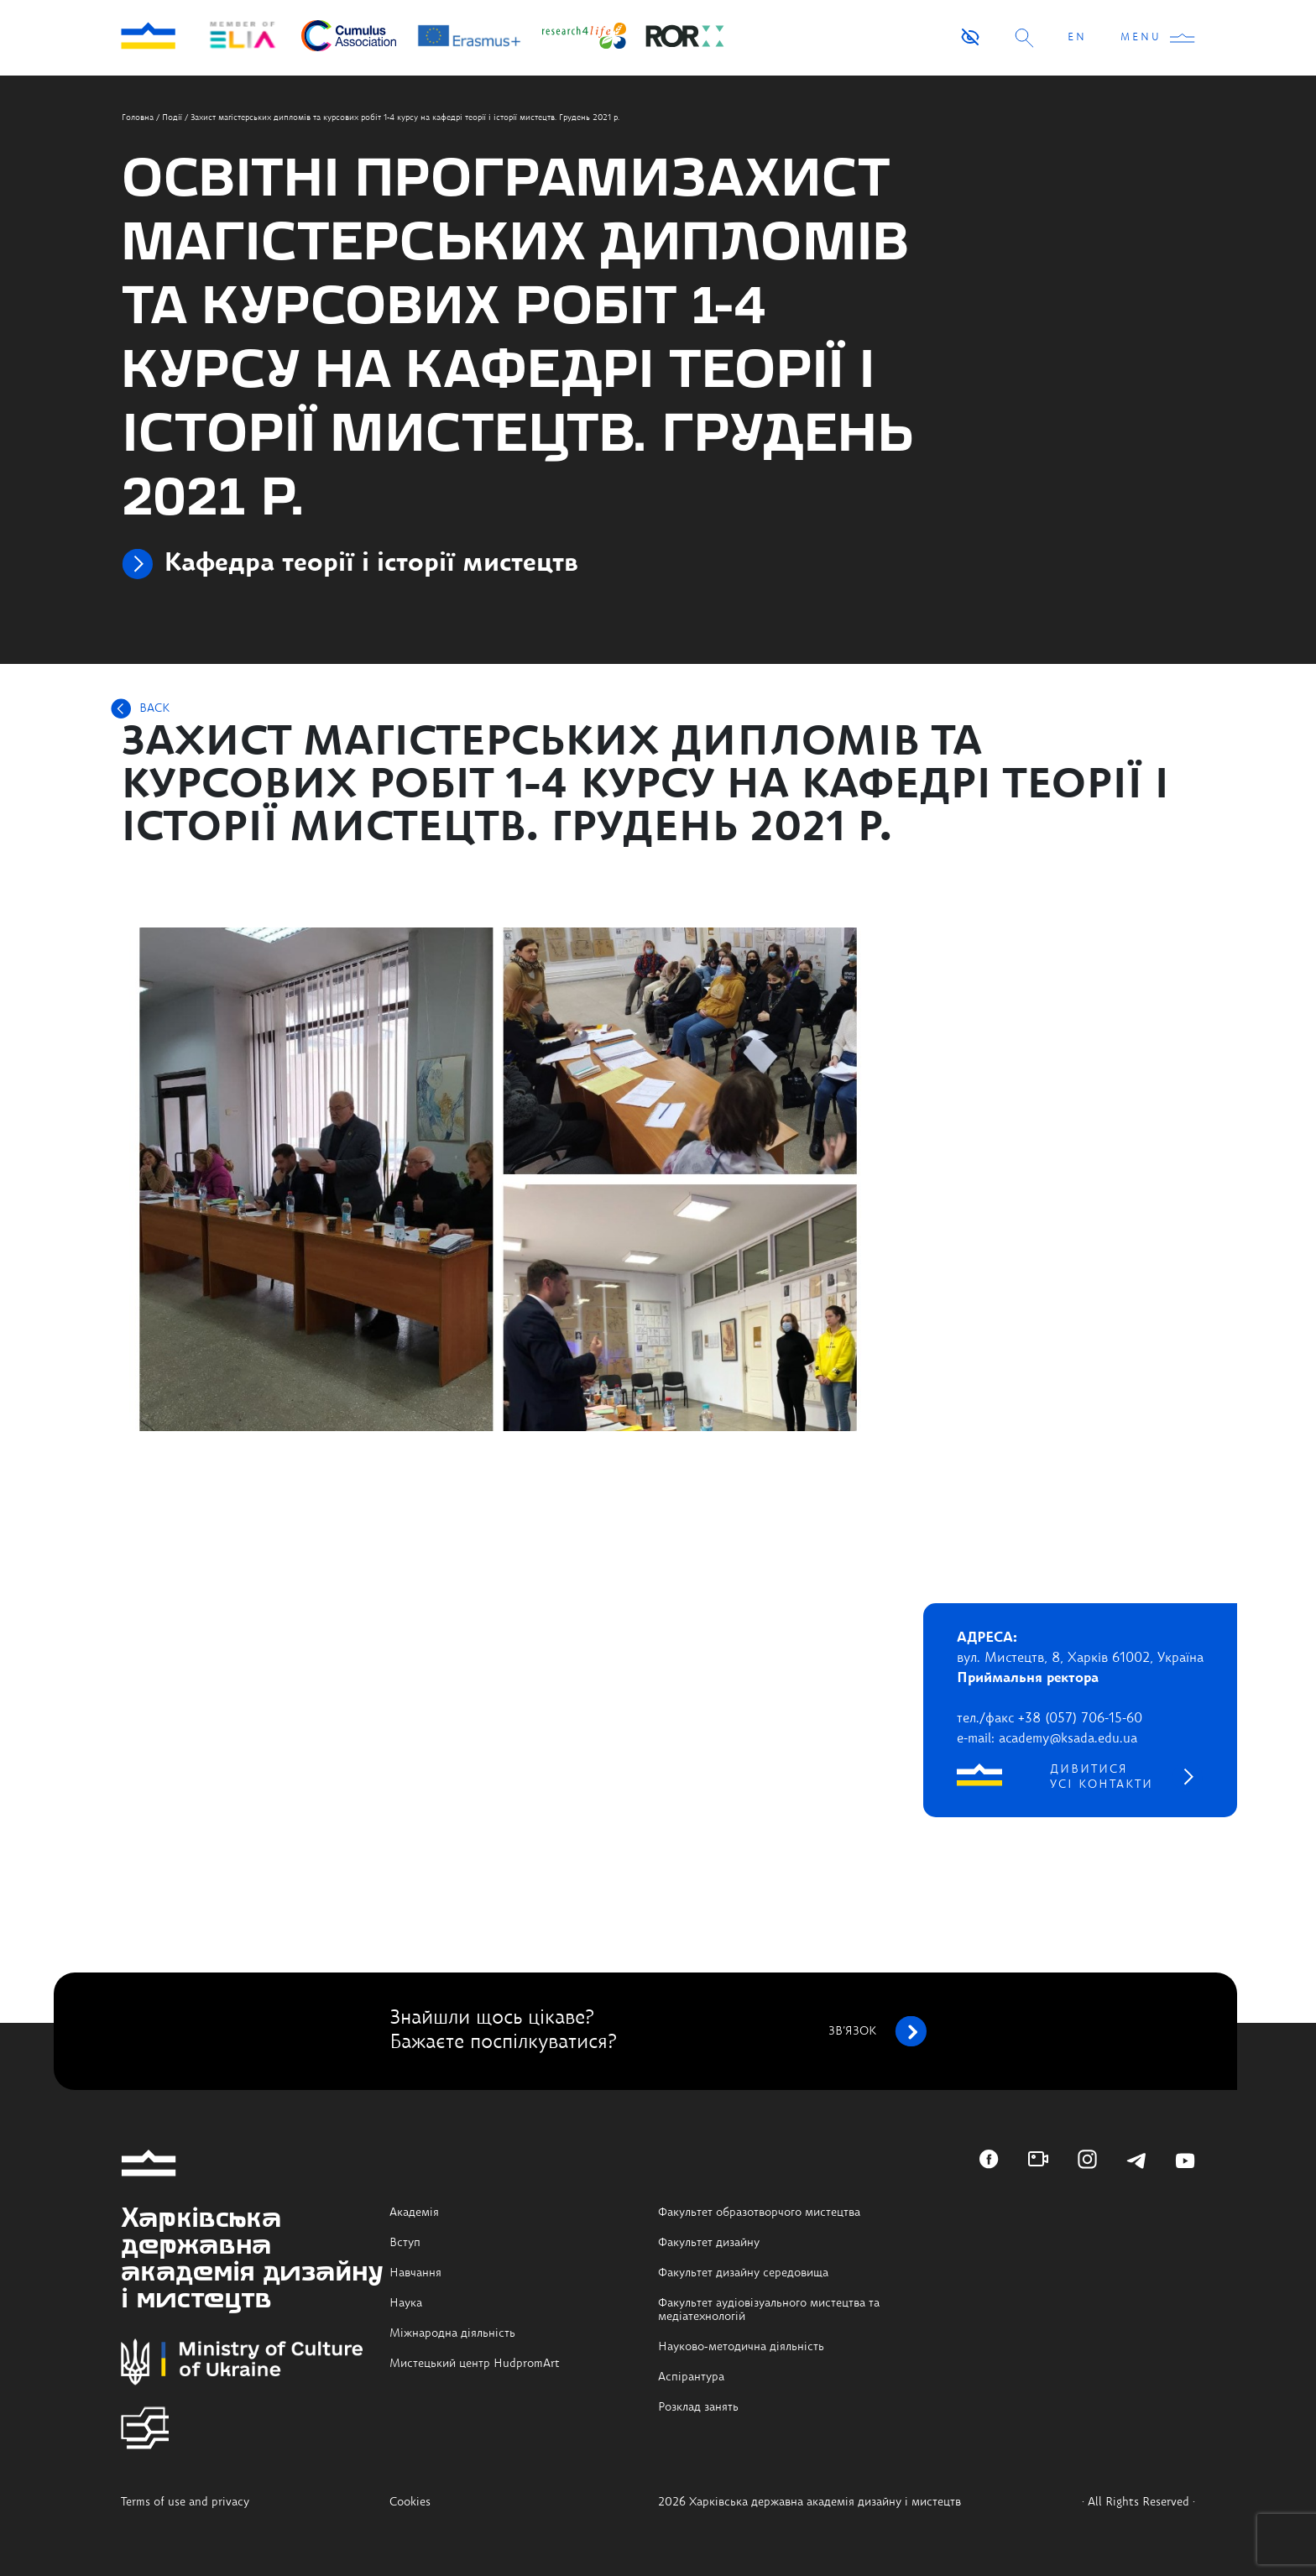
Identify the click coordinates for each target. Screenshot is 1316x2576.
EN (1077, 38)
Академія (414, 2212)
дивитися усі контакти (1101, 1776)
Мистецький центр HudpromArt (474, 2364)
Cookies (410, 2502)
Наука (405, 2303)
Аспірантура (691, 2377)
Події (172, 117)
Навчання (415, 2273)
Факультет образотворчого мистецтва (759, 2212)
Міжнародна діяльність (452, 2333)
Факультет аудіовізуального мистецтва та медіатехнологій (769, 2310)
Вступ (404, 2243)
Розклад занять (698, 2407)
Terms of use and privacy (185, 2502)
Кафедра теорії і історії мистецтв (371, 564)
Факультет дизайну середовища (743, 2273)
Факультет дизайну (709, 2243)
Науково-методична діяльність (741, 2347)
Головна (138, 117)
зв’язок (877, 2031)
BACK (154, 708)
